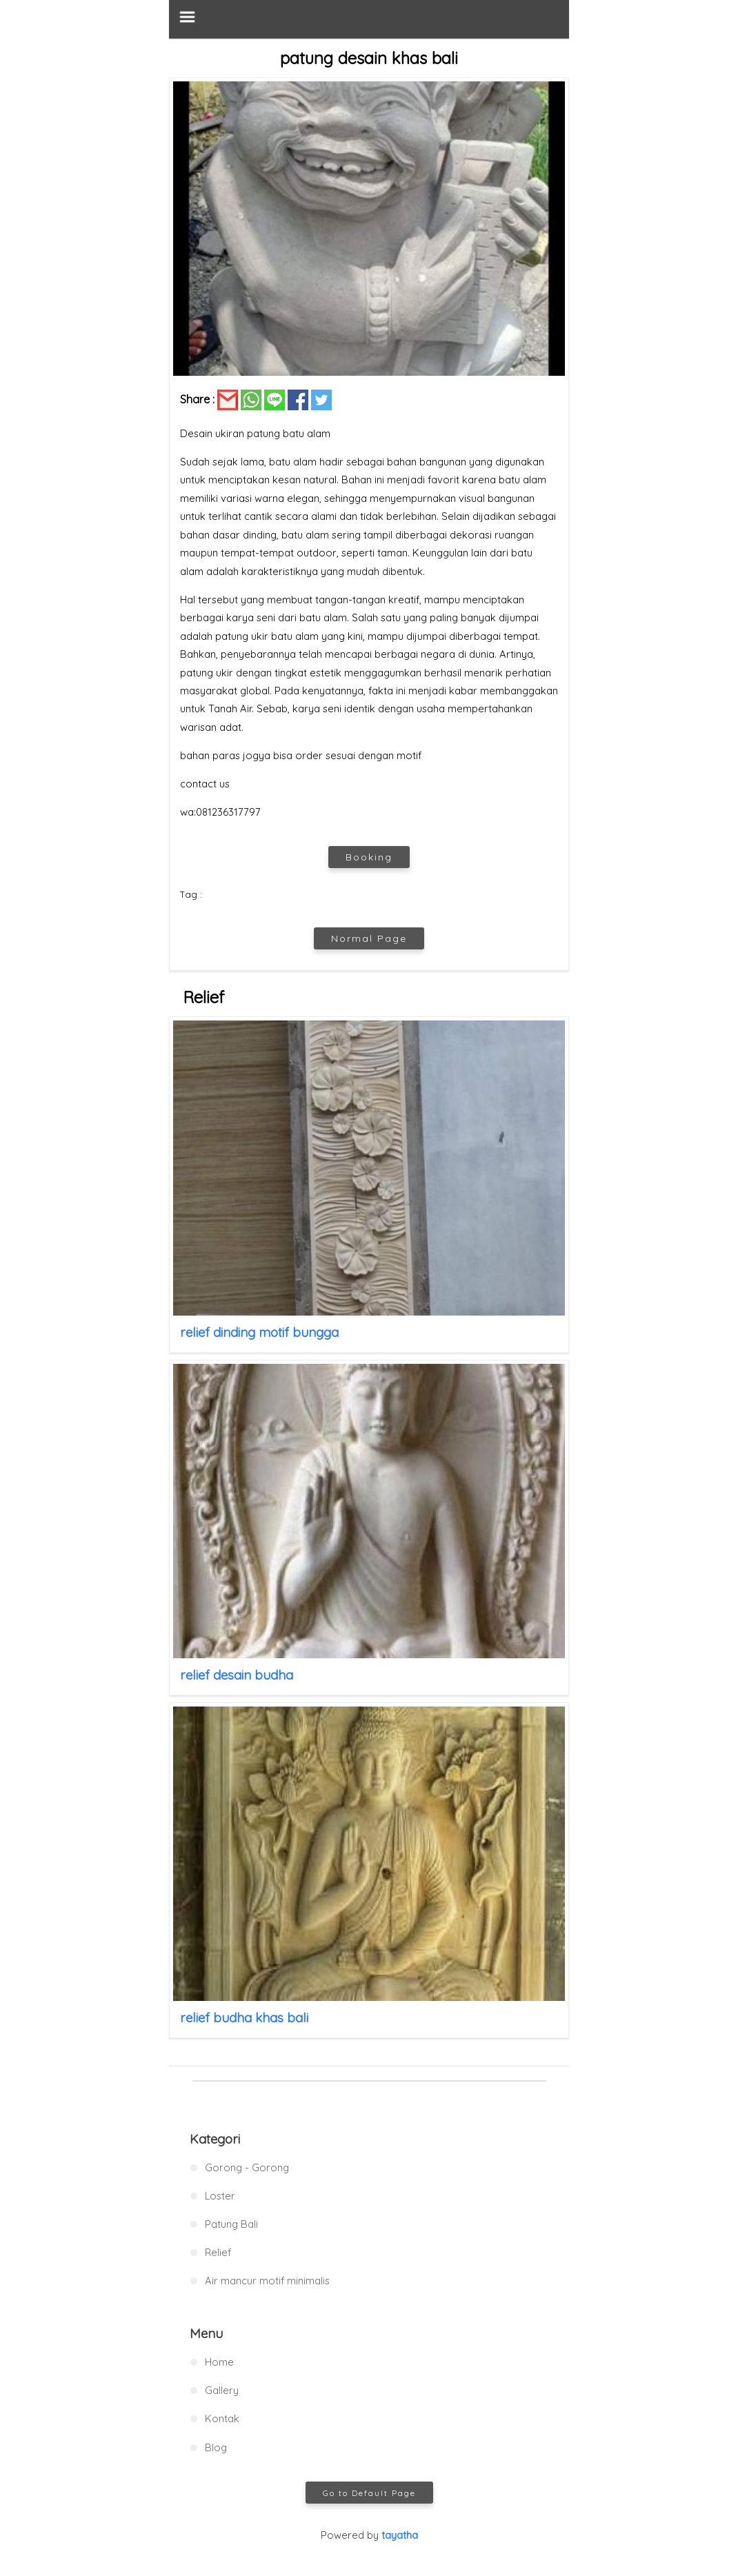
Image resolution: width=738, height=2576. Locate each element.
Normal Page (369, 938)
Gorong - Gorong (247, 2167)
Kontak (222, 2418)
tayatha (399, 2535)
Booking (369, 857)
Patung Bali (231, 2224)
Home (219, 2361)
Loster (220, 2195)
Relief (218, 2252)
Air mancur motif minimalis (267, 2280)
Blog (216, 2447)
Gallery (222, 2390)
